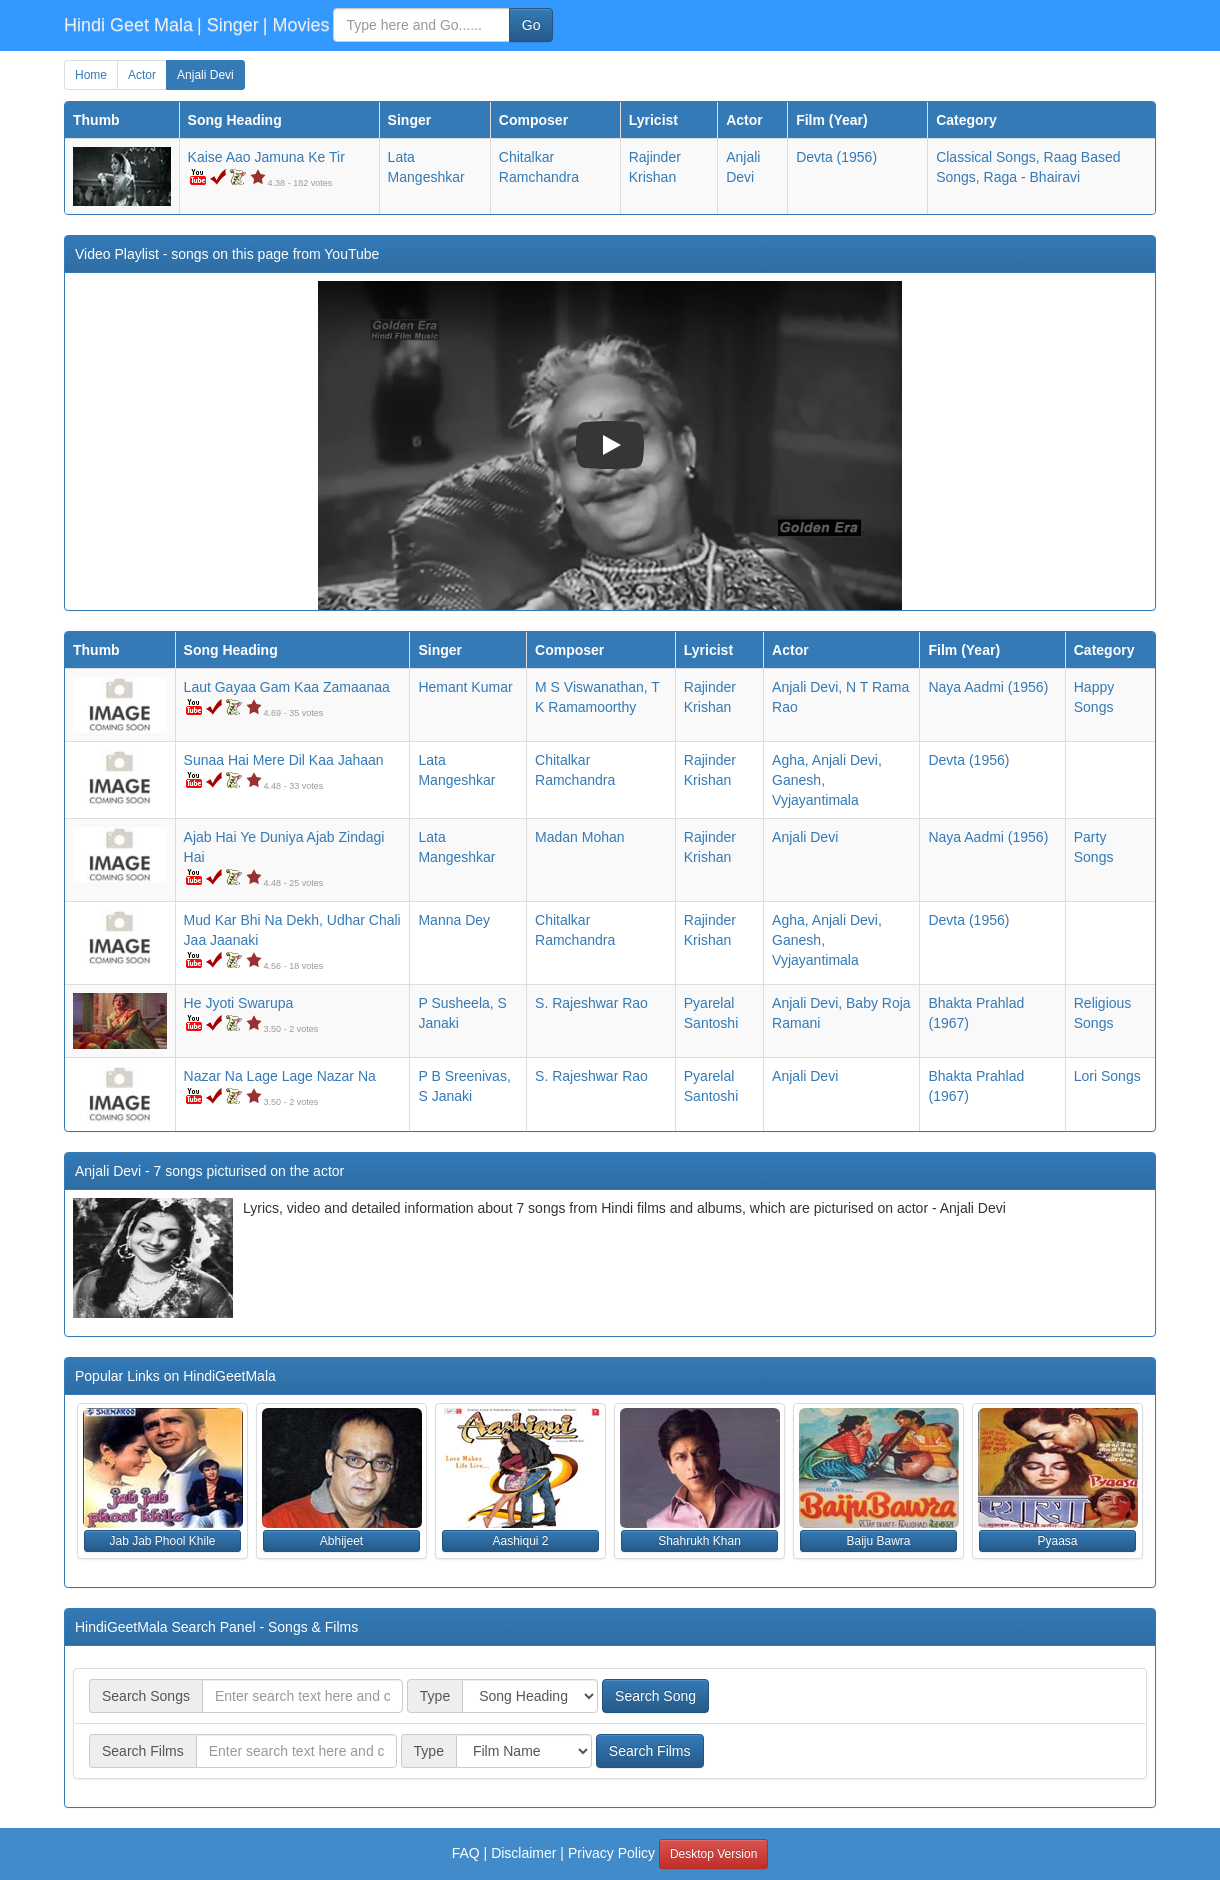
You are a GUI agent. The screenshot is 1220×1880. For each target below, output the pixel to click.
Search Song (655, 1696)
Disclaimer (523, 1853)
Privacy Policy (611, 1853)
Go (531, 25)
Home (91, 75)
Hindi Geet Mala (128, 25)
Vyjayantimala (815, 800)
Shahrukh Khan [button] (699, 1541)
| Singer (228, 25)
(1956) (836, 157)
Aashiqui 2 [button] (520, 1541)
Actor (142, 75)
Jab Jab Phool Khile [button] (162, 1541)
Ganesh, (798, 780)
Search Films (650, 1751)
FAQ (466, 1853)
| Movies (296, 25)
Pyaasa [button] (1057, 1541)
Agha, (790, 760)
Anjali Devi (205, 75)
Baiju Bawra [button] (878, 1541)
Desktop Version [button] (713, 1854)
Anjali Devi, (807, 687)
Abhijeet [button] (341, 1541)
